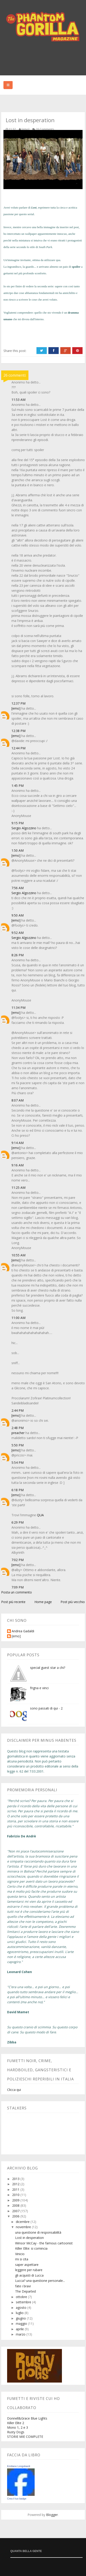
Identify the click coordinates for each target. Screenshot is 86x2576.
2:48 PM (17, 1428)
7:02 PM (17, 1560)
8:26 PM (17, 955)
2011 (16, 2189)
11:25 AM (18, 1187)
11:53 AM (18, 399)
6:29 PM (17, 1522)
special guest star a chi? (47, 1667)
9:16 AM (17, 1165)
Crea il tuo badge (16, 2498)
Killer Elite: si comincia (31, 2248)
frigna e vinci (39, 1688)
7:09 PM (17, 1587)
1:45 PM (17, 785)
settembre (24, 2302)
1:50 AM (17, 850)
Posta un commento (16, 1592)
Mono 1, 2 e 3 (17, 2427)
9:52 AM (17, 932)
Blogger (52, 2515)
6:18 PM (17, 1490)
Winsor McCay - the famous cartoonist (44, 2243)
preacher (18, 1433)
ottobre (22, 2297)
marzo (21, 2334)
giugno (21, 2318)
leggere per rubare (28, 2270)
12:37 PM (18, 703)
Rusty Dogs (15, 2432)
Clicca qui (14, 2089)
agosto (21, 2307)
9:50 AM (17, 915)
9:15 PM (17, 823)
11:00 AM (18, 1318)
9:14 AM (17, 1143)
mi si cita (21, 2259)
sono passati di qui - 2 (46, 1708)
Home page (43, 1602)
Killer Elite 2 (15, 2423)
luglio (20, 2313)
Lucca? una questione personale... (40, 2280)
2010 (16, 2195)
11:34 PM (18, 1007)
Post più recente (13, 1602)
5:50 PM (17, 1445)
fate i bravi (23, 2286)
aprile (20, 2329)
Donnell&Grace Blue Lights (27, 2418)
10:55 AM (18, 1255)
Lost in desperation (29, 2237)
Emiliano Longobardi (18, 2466)
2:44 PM (17, 1410)
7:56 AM (17, 888)
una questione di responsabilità (38, 2232)
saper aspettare (27, 2264)
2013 (16, 2179)
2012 (16, 2184)
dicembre (23, 2221)
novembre (24, 2227)
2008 (16, 2205)
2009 (16, 2200)
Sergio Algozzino (23, 828)
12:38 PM (18, 731)
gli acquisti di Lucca (29, 2275)
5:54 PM (17, 1462)
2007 (16, 2211)
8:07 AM (17, 1100)
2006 (16, 2216)
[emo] (15, 708)
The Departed (25, 2291)
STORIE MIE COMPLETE (25, 2436)
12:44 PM (18, 748)
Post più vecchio (73, 1602)
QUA (40, 1515)
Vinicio (20, 2254)
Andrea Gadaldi (23, 1631)
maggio (22, 2323)
